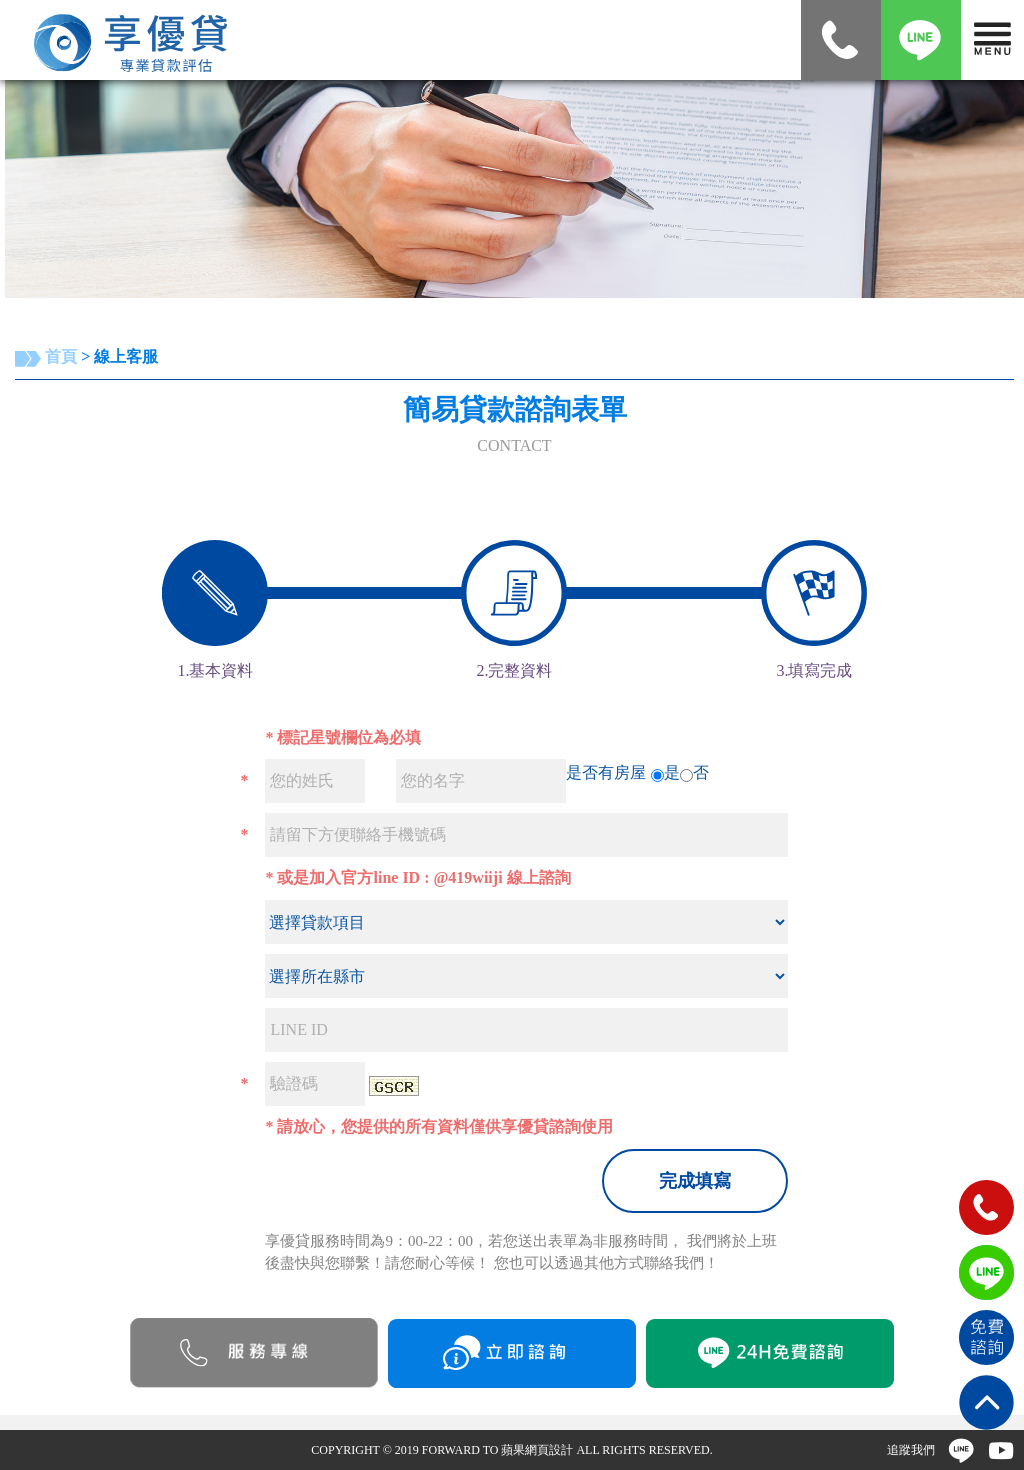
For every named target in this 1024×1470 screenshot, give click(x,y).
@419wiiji (467, 877)
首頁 (61, 356)
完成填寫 (695, 1181)
